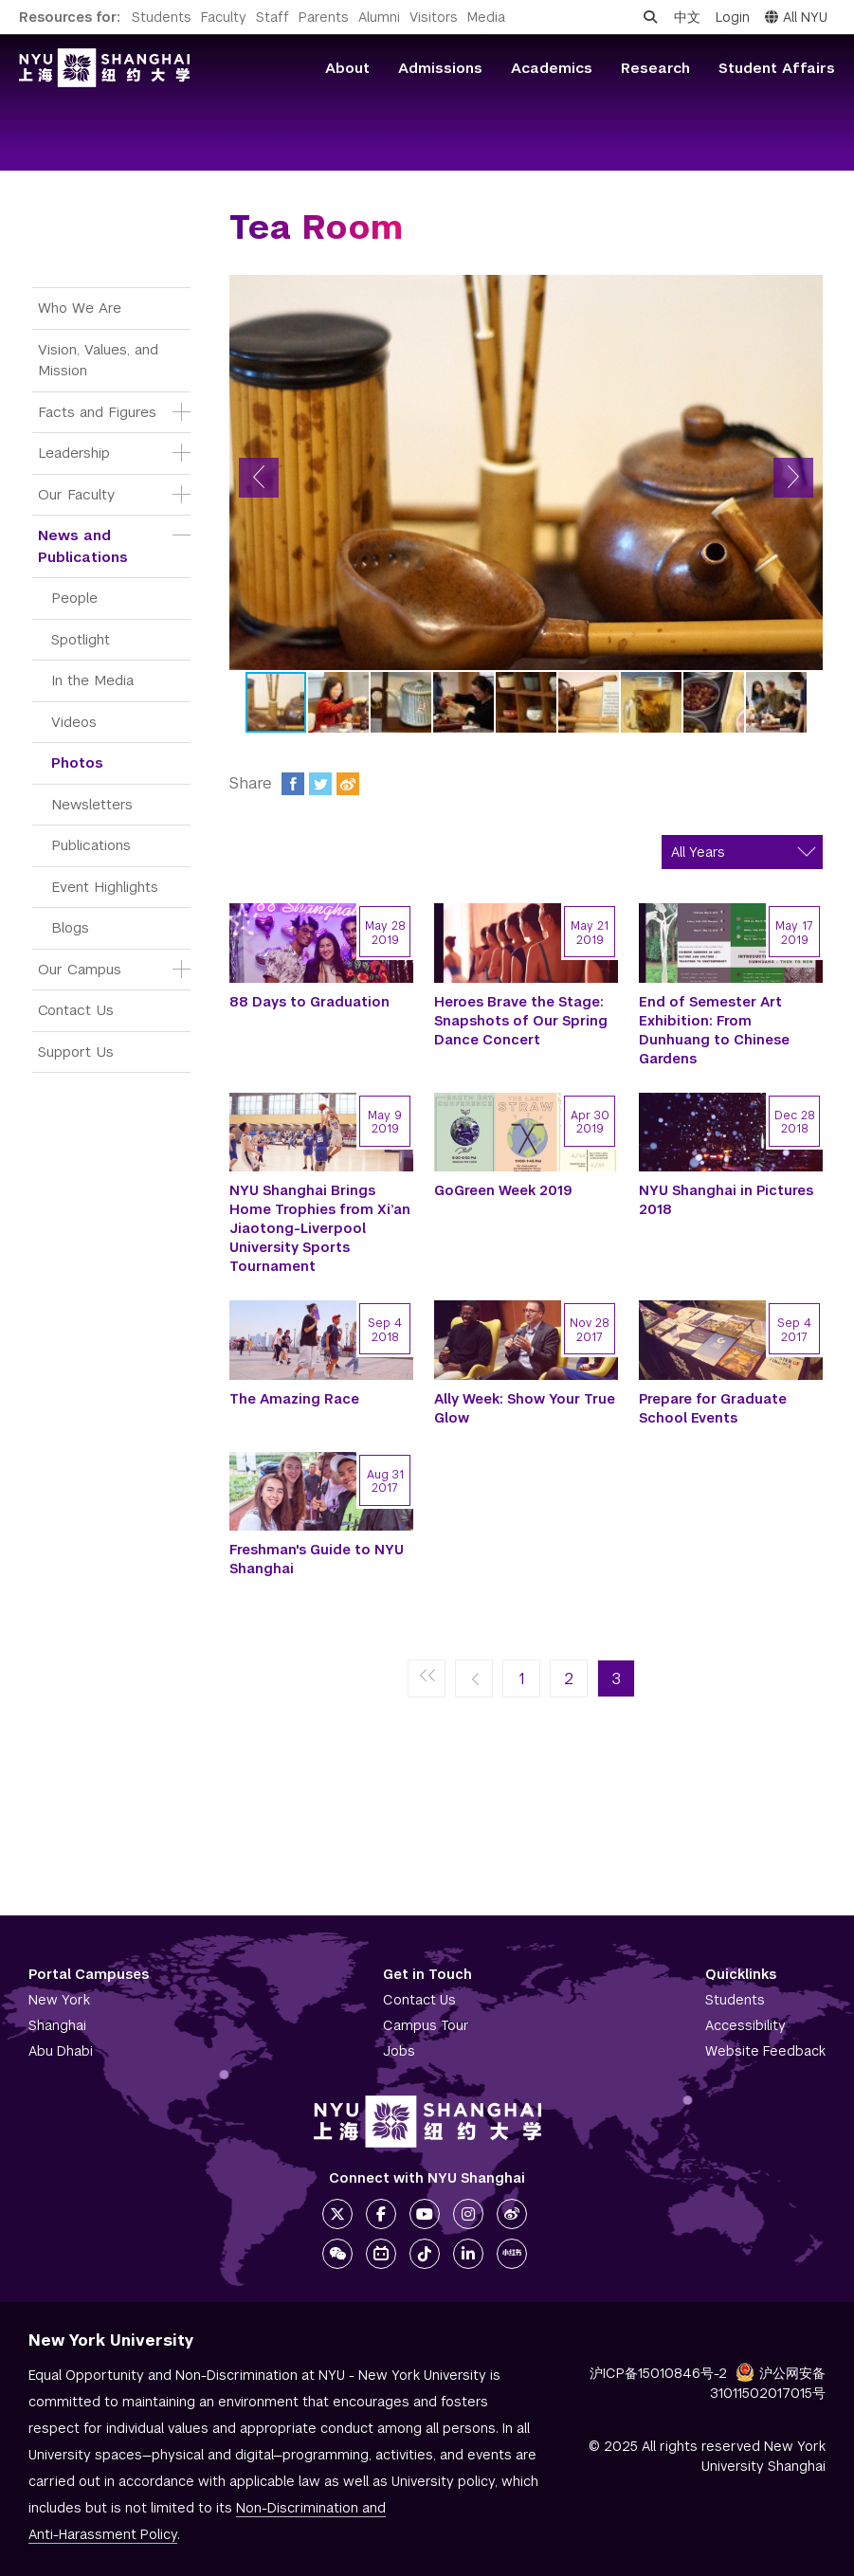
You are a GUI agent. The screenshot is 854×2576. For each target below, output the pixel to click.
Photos (77, 762)
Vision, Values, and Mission (100, 360)
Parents (324, 17)
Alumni (379, 17)
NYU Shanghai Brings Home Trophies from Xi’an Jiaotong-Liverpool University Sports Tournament (319, 1228)
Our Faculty (76, 494)
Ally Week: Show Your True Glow (524, 1408)
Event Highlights (104, 887)
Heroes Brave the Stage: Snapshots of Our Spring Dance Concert (521, 1020)
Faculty (223, 17)
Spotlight (80, 639)
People (74, 598)
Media (486, 17)
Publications (91, 845)
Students (161, 17)
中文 (687, 17)
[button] (259, 478)
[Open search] (650, 17)
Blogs (70, 927)
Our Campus (79, 969)
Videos (74, 722)
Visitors (433, 17)
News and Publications (83, 546)
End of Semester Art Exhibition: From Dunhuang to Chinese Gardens (714, 1030)
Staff (272, 17)
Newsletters (92, 804)
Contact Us (76, 1010)
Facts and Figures (97, 412)
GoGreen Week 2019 (503, 1190)
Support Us (76, 1052)
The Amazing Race (294, 1398)
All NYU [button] (796, 17)
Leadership (74, 453)
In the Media (92, 680)
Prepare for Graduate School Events (713, 1408)
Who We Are (79, 308)
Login (733, 17)
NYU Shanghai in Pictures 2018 (726, 1200)
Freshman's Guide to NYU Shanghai (316, 1559)
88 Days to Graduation (309, 1001)
